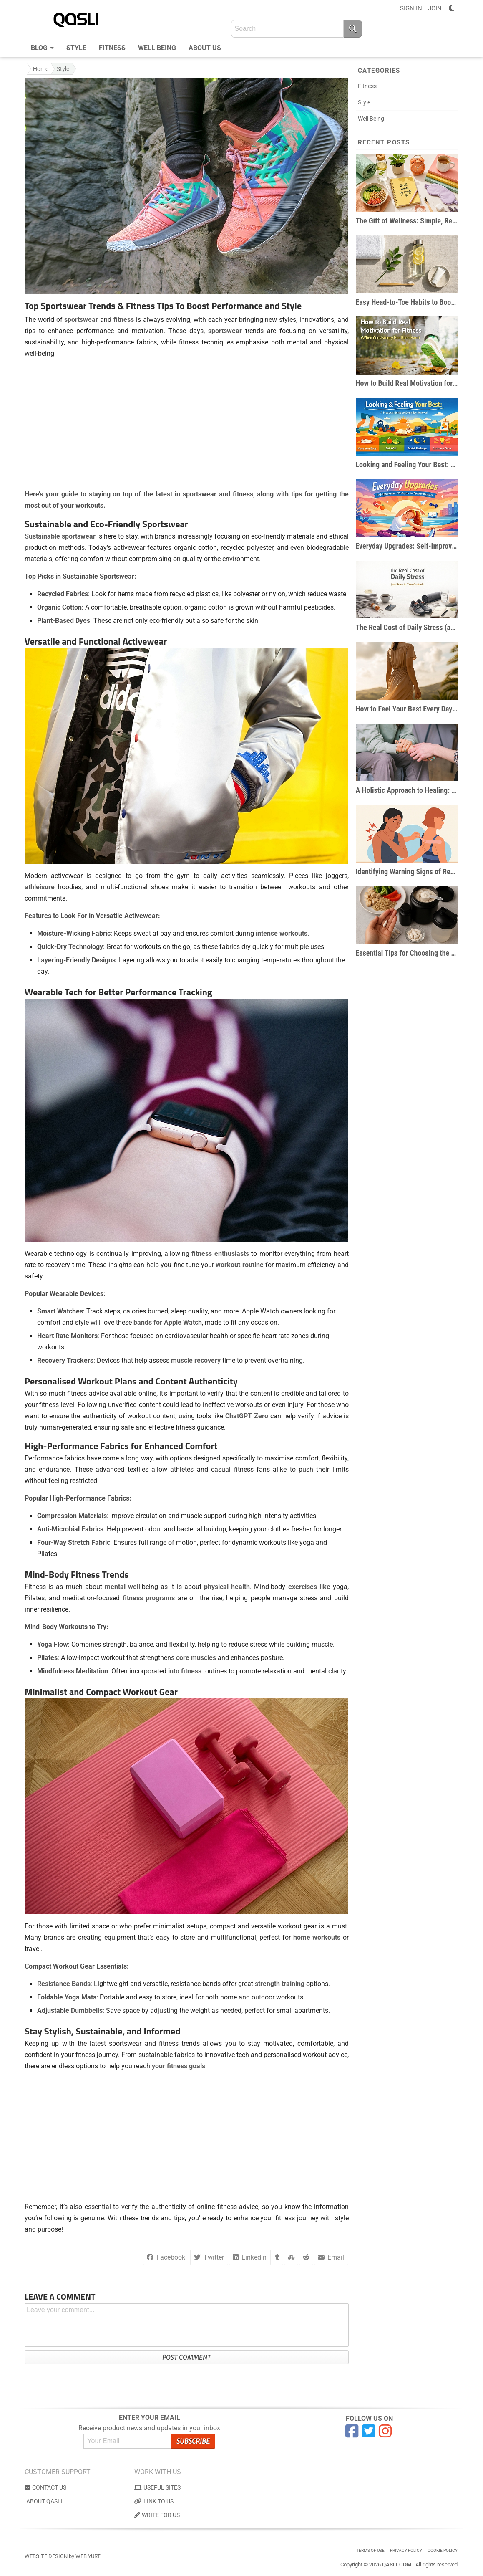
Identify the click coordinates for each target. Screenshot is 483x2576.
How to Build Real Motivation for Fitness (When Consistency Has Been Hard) (407, 383)
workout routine (240, 1265)
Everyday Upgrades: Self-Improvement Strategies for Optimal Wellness (407, 546)
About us (205, 48)
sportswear (81, 320)
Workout (95, 1381)
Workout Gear (150, 1692)
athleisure (40, 887)
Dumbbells (87, 2010)
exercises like (309, 1587)
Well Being (157, 48)
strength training (279, 1984)
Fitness (112, 48)
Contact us (45, 2487)
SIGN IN (411, 8)
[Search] (353, 29)
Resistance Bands (64, 1984)
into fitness (184, 1671)
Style (76, 48)
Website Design (46, 2556)
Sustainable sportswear (60, 536)
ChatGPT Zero (246, 1416)
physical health (227, 1587)
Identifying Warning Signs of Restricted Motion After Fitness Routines (407, 871)
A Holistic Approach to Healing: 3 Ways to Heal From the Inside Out (407, 790)
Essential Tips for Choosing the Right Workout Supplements (407, 953)
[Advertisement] (187, 423)
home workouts (317, 1937)
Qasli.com (396, 2564)
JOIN (435, 8)
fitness (123, 320)
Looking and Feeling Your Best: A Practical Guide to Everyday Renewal (407, 464)
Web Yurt (88, 2556)
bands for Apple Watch (167, 1322)
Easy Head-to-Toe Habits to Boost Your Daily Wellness (407, 302)
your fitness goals (178, 2066)
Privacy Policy (406, 2550)
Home (40, 69)
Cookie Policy (443, 2550)
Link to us (154, 2501)
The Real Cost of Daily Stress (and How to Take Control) (407, 627)
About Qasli (44, 2501)
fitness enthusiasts (220, 1254)
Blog (42, 47)
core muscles (196, 1658)
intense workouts (281, 933)
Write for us (157, 2515)
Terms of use (370, 2550)
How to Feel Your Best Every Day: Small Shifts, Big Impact (407, 708)
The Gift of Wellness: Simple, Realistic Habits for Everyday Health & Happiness (407, 220)
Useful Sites (157, 2487)
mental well (122, 1587)
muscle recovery (196, 1360)
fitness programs (149, 1598)
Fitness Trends (100, 1574)
